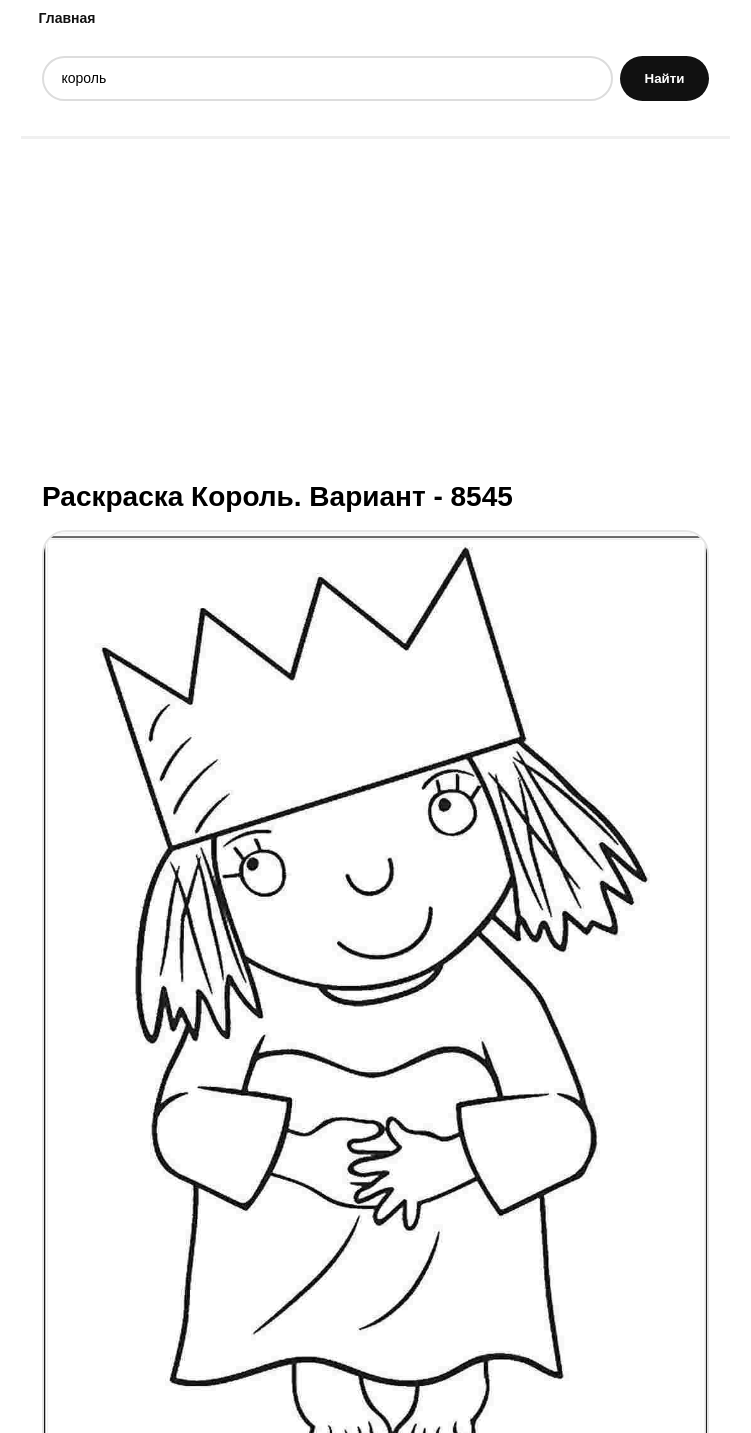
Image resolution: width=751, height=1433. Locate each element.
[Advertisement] (375, 307)
